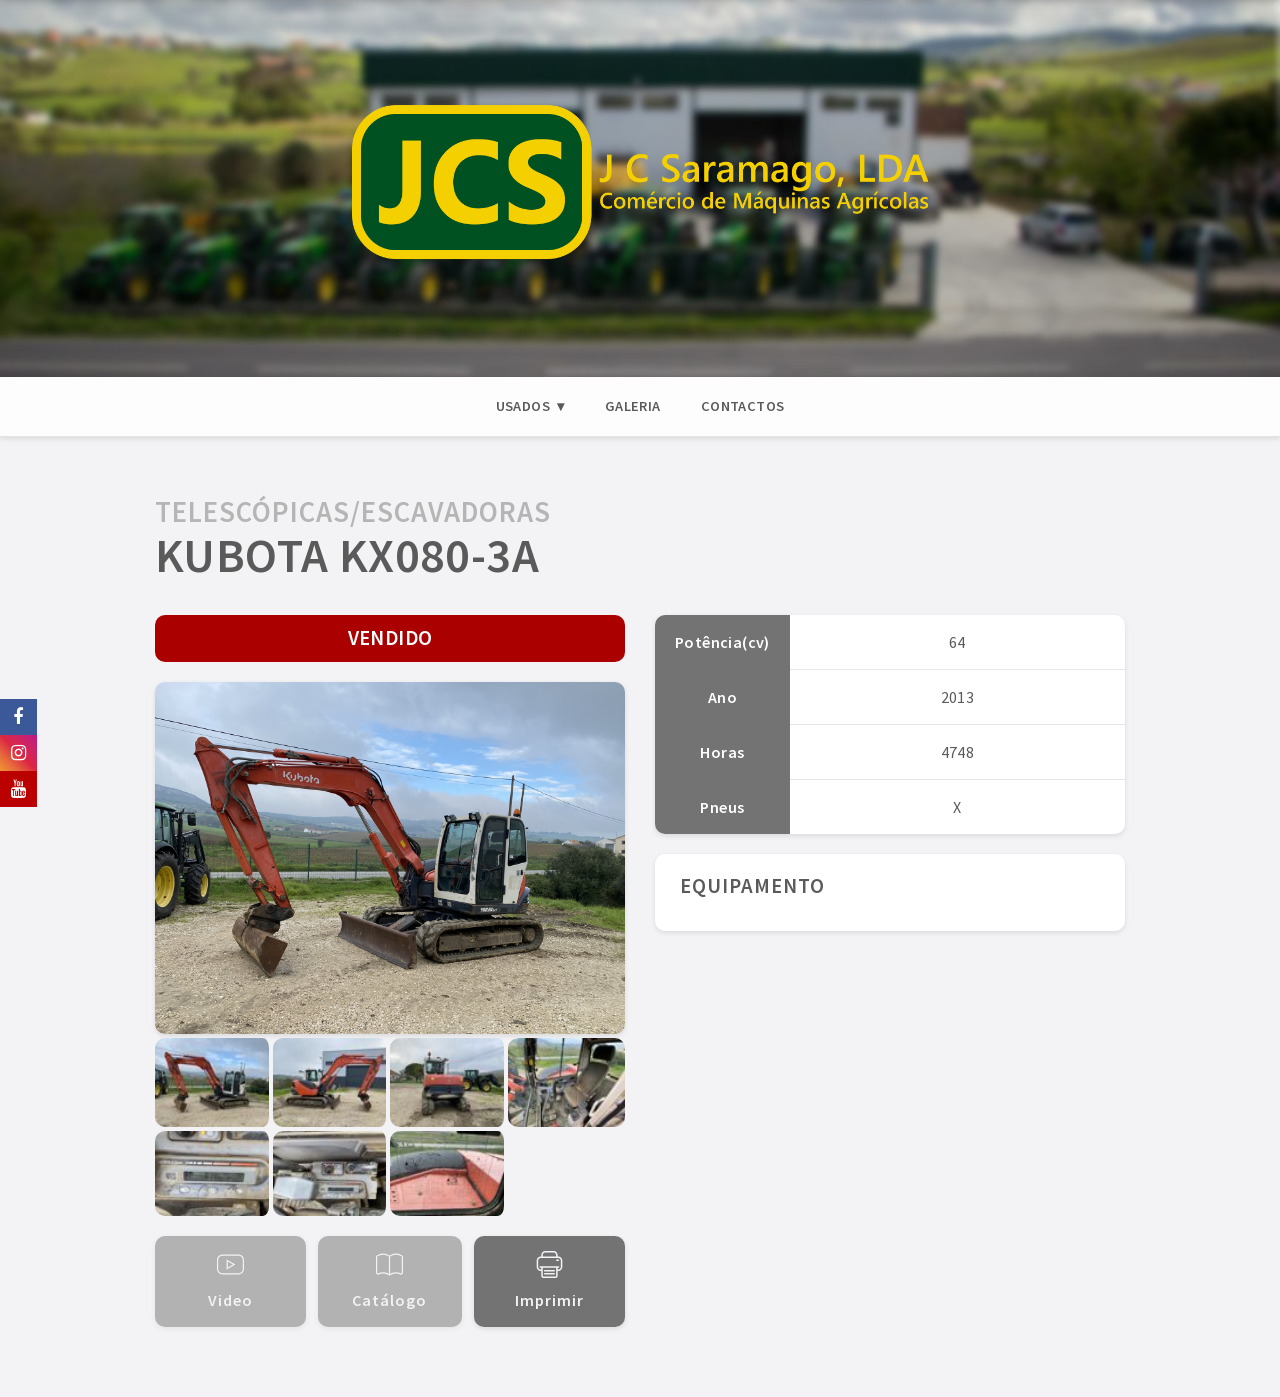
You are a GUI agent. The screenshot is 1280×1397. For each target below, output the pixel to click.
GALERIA (633, 406)
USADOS (523, 406)
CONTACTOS (743, 406)
